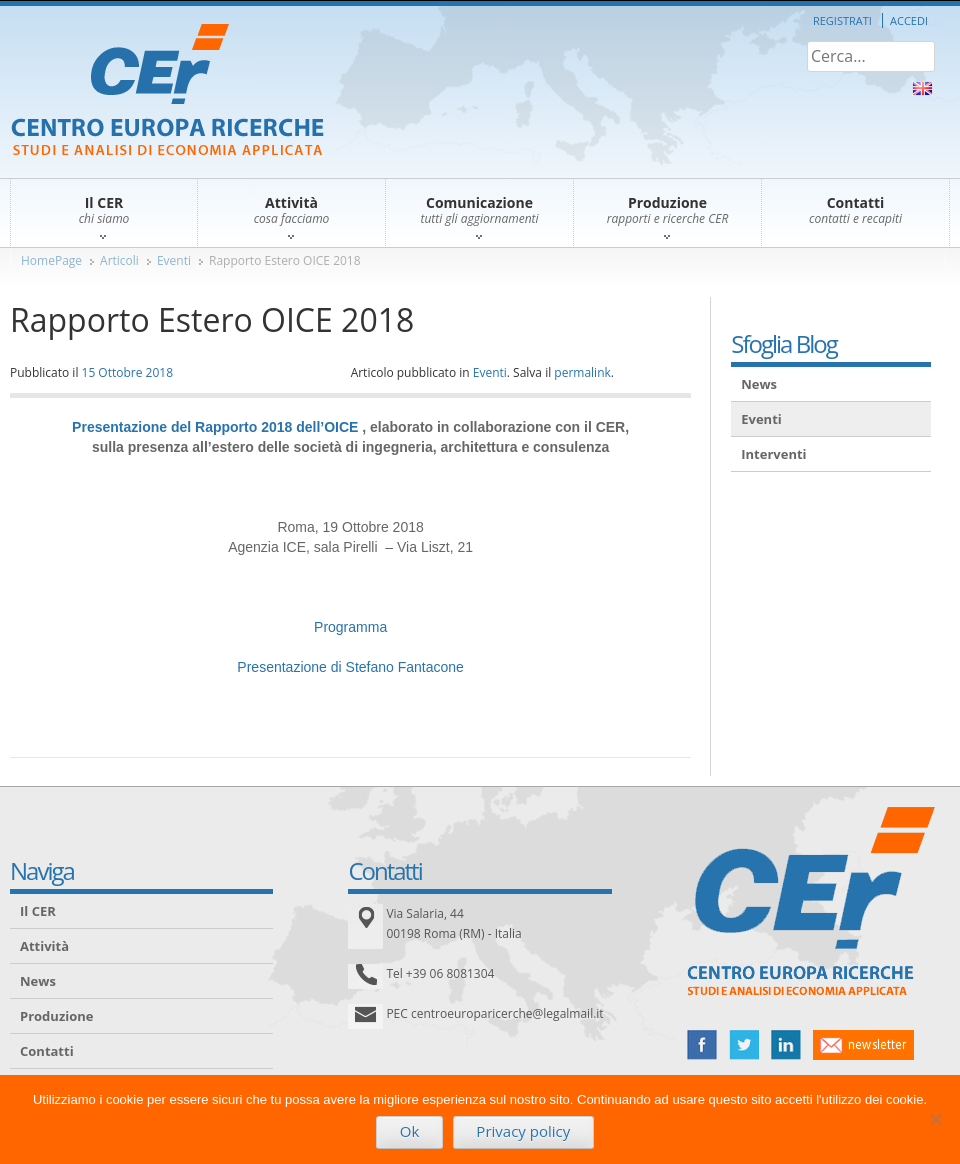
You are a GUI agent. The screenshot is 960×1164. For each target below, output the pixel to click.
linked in (786, 1045)
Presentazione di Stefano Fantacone (350, 667)
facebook (702, 1045)
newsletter (863, 1045)
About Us (922, 88)
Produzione (56, 1016)
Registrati (842, 20)
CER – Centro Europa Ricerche (167, 91)
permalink (582, 372)
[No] (935, 1119)
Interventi (773, 454)
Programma (350, 627)
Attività (44, 946)
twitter (744, 1045)
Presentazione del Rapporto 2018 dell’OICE (215, 427)
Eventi (174, 260)
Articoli (119, 260)
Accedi (909, 20)
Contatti (47, 1051)
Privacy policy (523, 1131)
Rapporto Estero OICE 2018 (285, 260)
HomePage (51, 260)
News (759, 384)
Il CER (38, 911)
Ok (410, 1131)
